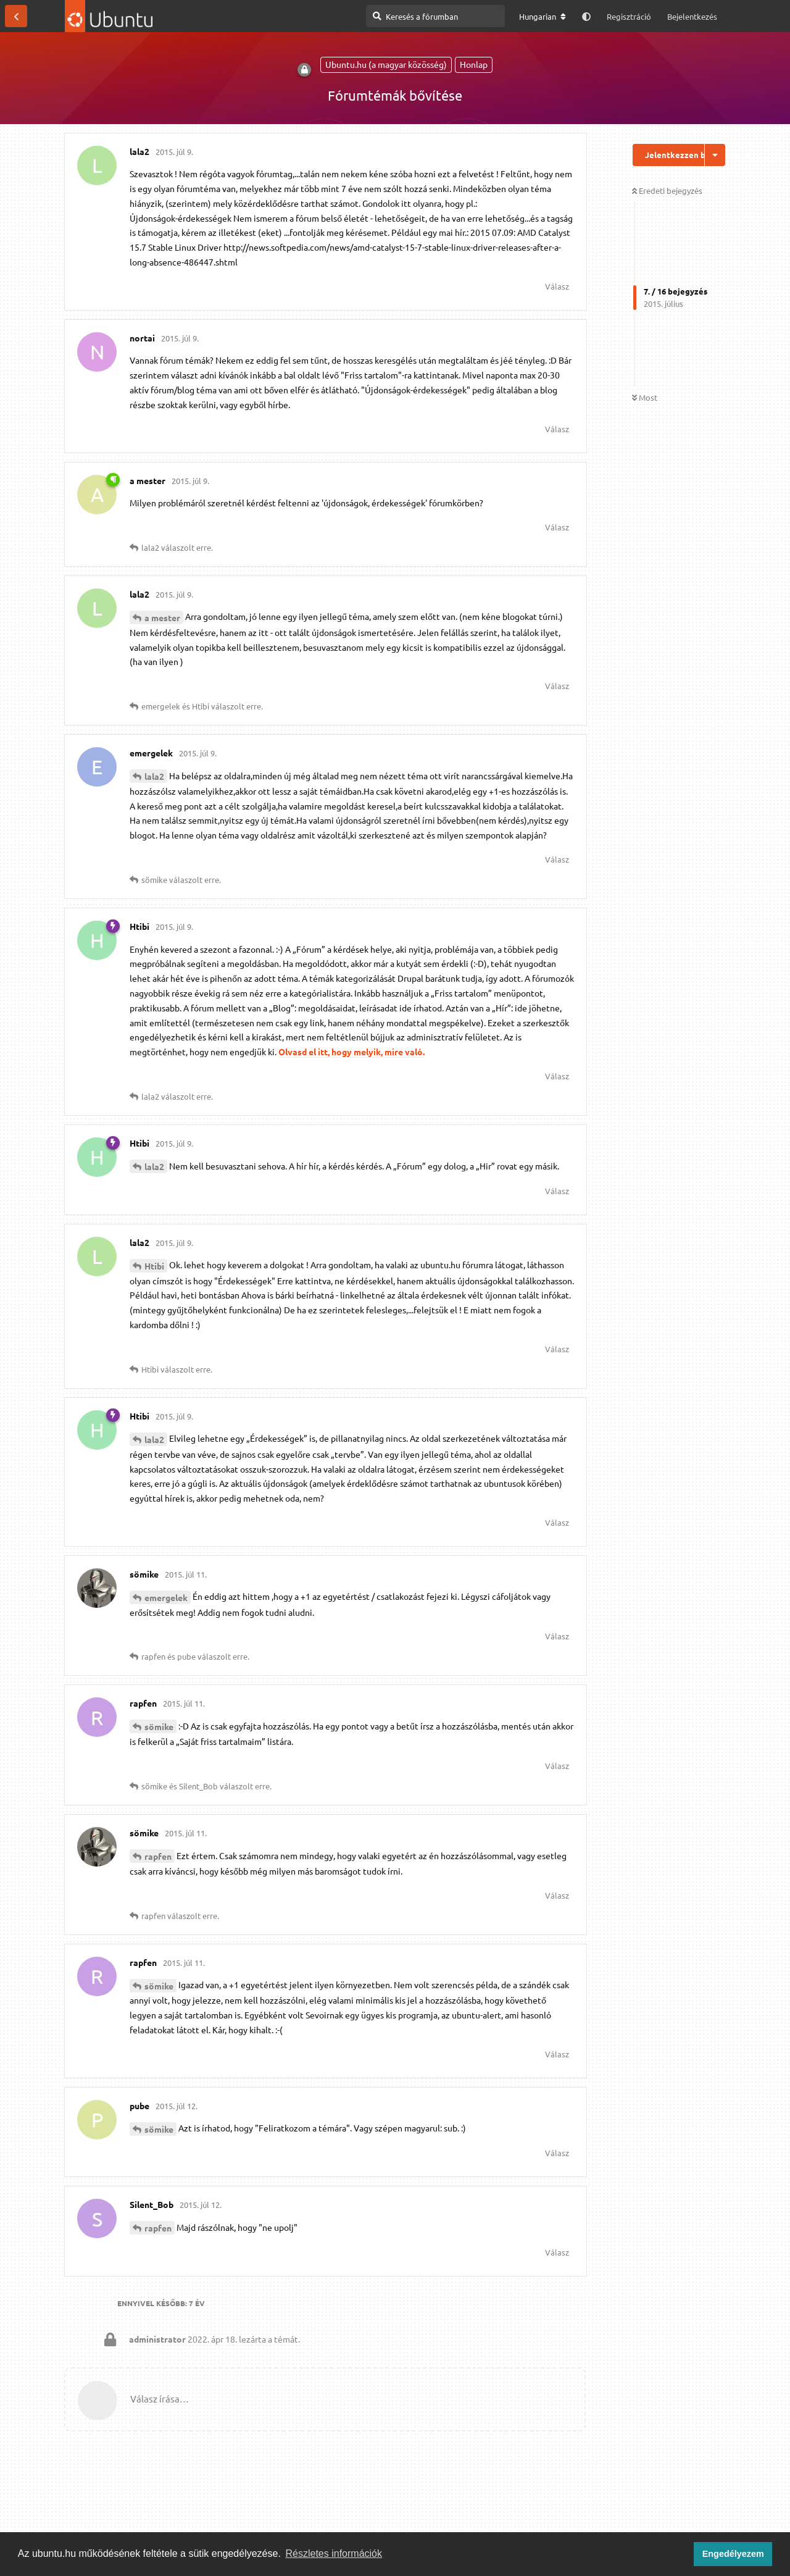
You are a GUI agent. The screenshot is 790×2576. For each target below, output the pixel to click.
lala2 (154, 776)
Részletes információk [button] (334, 2553)
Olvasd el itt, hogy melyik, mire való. (351, 1051)
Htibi (154, 1265)
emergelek (166, 1597)
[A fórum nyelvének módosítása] (542, 17)
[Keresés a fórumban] (435, 16)
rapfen (158, 1856)
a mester (162, 617)
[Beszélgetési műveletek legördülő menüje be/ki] (715, 155)
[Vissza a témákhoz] (16, 16)
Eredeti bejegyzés (667, 190)
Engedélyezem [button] (733, 2554)
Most (644, 397)
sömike (158, 1726)
